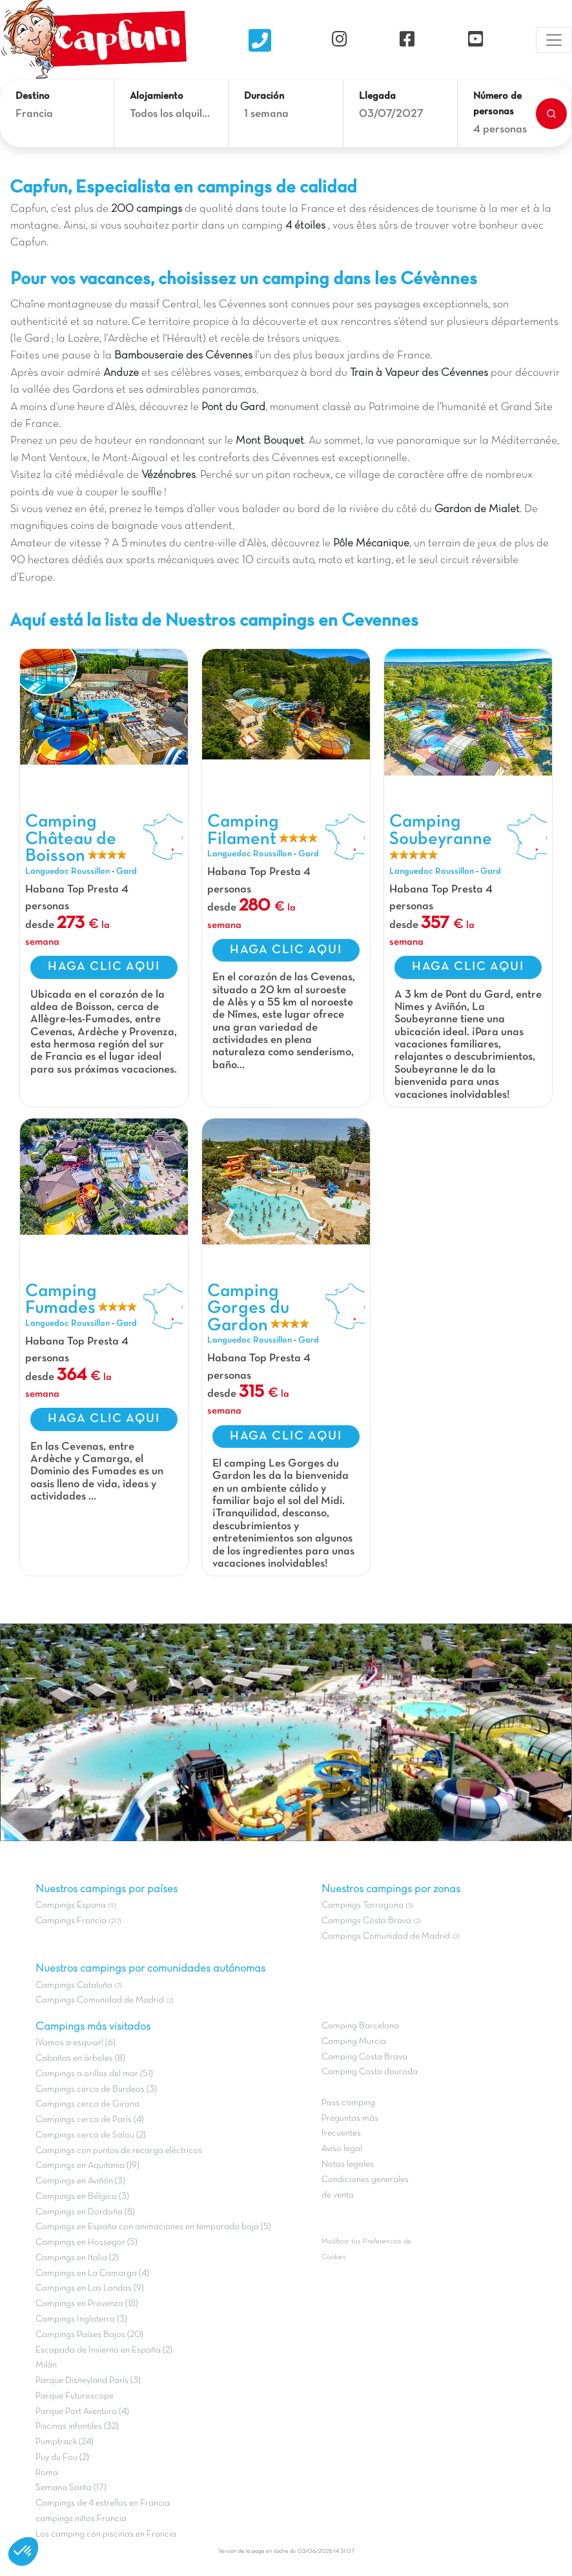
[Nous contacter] (260, 40)
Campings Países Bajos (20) (89, 2335)
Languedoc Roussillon (67, 871)
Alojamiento (156, 96)
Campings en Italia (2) (77, 2258)
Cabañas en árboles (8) (80, 2058)
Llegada (377, 96)
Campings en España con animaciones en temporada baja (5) (153, 2227)
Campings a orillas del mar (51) (94, 2074)
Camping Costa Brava (364, 2057)
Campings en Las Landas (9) (90, 2288)
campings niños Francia (81, 2519)
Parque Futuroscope (75, 2396)
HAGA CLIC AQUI (103, 967)
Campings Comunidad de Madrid (100, 2000)
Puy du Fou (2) (62, 2457)
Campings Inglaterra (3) (81, 2319)
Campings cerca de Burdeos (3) (96, 2089)
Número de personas (497, 104)
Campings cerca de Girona (87, 2104)
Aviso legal (342, 2149)
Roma (47, 2473)
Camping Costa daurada (370, 2072)
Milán (46, 2365)
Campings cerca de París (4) (90, 2120)
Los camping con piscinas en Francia (106, 2534)
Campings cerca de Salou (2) (91, 2135)
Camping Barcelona (360, 2026)
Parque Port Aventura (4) (82, 2411)
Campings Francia (71, 1921)
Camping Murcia (354, 2041)
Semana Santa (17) (71, 2488)
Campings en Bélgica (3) (82, 2196)
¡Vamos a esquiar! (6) (76, 2043)
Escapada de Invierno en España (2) (104, 2350)
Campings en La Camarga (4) (92, 2273)
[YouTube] (475, 40)
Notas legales (348, 2164)
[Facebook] (407, 40)
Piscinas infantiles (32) (77, 2426)
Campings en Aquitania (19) (87, 2165)
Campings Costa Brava (366, 1921)
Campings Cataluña (74, 1985)
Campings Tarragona (362, 1905)
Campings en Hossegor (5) (87, 2242)
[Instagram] (339, 40)
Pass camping (348, 2103)
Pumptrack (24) (65, 2442)
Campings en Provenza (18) (87, 2304)
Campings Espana (71, 1905)
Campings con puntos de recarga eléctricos (119, 2151)
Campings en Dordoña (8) (85, 2212)
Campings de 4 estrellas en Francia (103, 2503)
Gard (126, 871)
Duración (264, 96)
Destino (32, 96)
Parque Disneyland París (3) (88, 2380)
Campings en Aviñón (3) (80, 2181)
